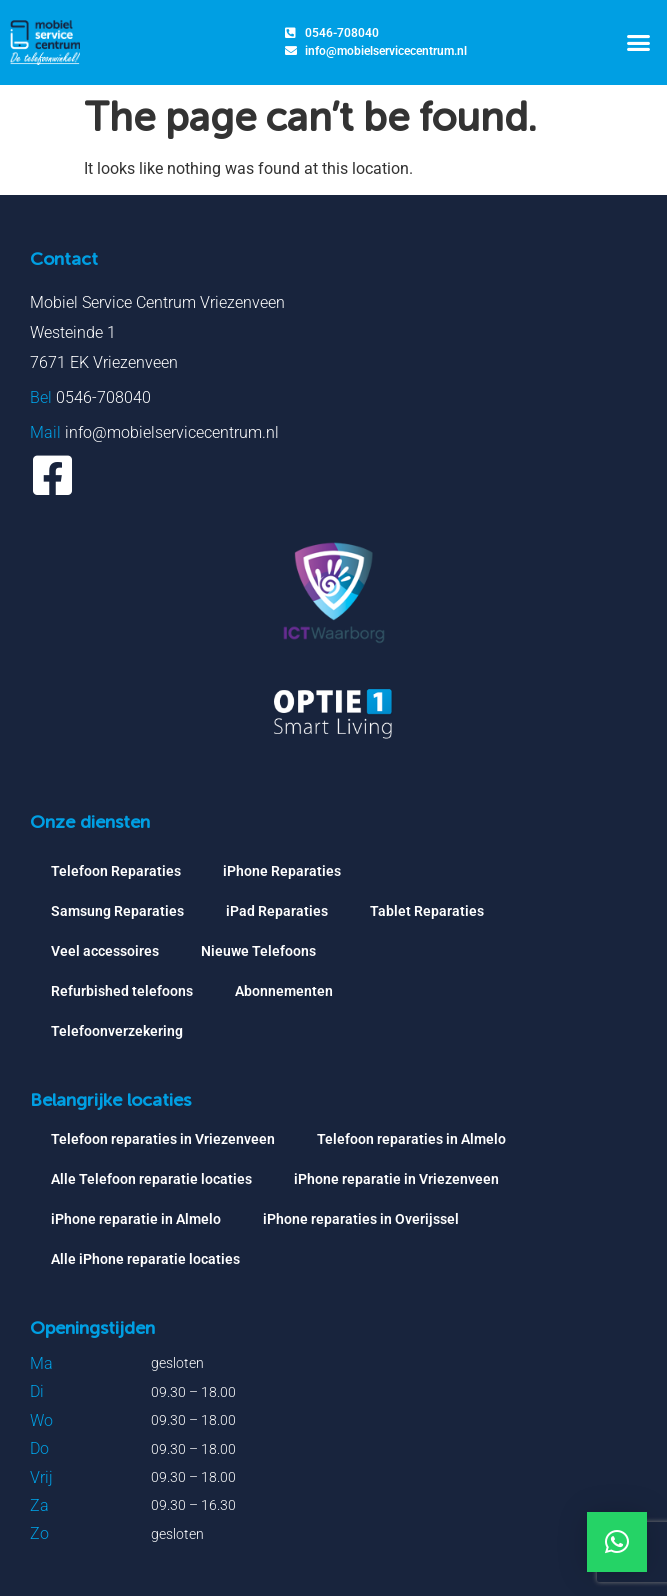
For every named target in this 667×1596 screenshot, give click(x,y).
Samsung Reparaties (117, 911)
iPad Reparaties (277, 911)
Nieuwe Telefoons (258, 951)
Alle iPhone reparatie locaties (145, 1259)
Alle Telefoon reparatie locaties (151, 1179)
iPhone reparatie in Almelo (136, 1219)
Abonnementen (284, 991)
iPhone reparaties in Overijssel (361, 1219)
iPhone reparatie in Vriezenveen (396, 1179)
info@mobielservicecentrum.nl (172, 432)
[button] (638, 43)
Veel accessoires (105, 951)
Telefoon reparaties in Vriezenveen (163, 1139)
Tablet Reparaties (427, 911)
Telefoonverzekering (117, 1031)
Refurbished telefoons (122, 991)
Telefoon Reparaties (116, 871)
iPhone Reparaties (282, 871)
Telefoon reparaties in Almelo (411, 1139)
